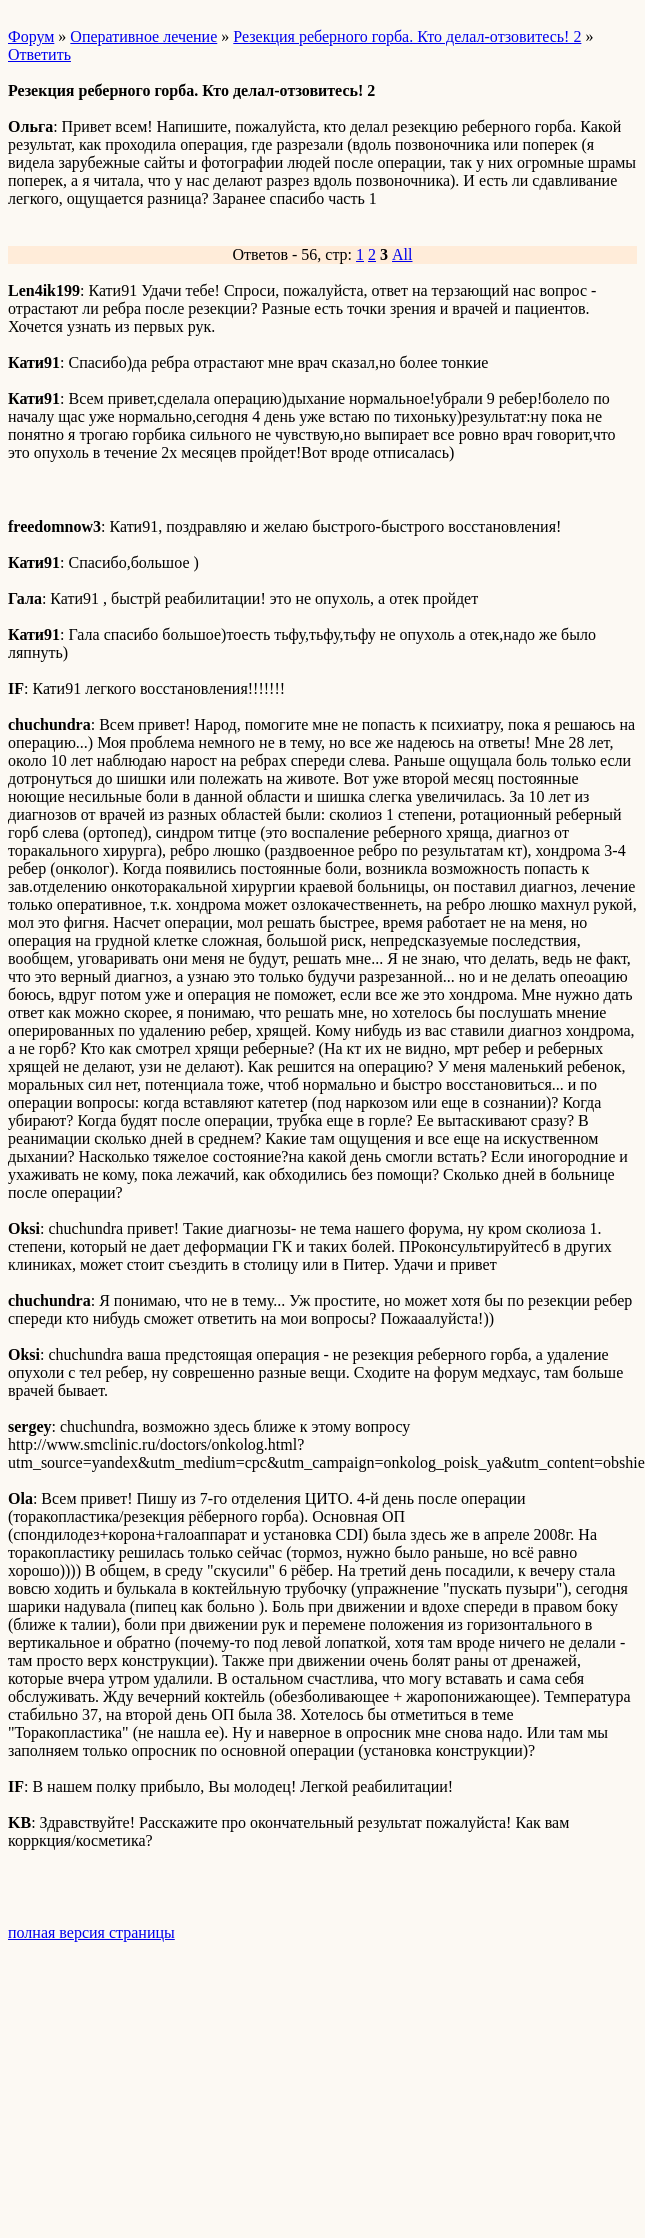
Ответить (39, 54)
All (402, 254)
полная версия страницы (91, 1932)
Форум (31, 36)
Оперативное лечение (143, 36)
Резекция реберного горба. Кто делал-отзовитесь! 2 (407, 36)
